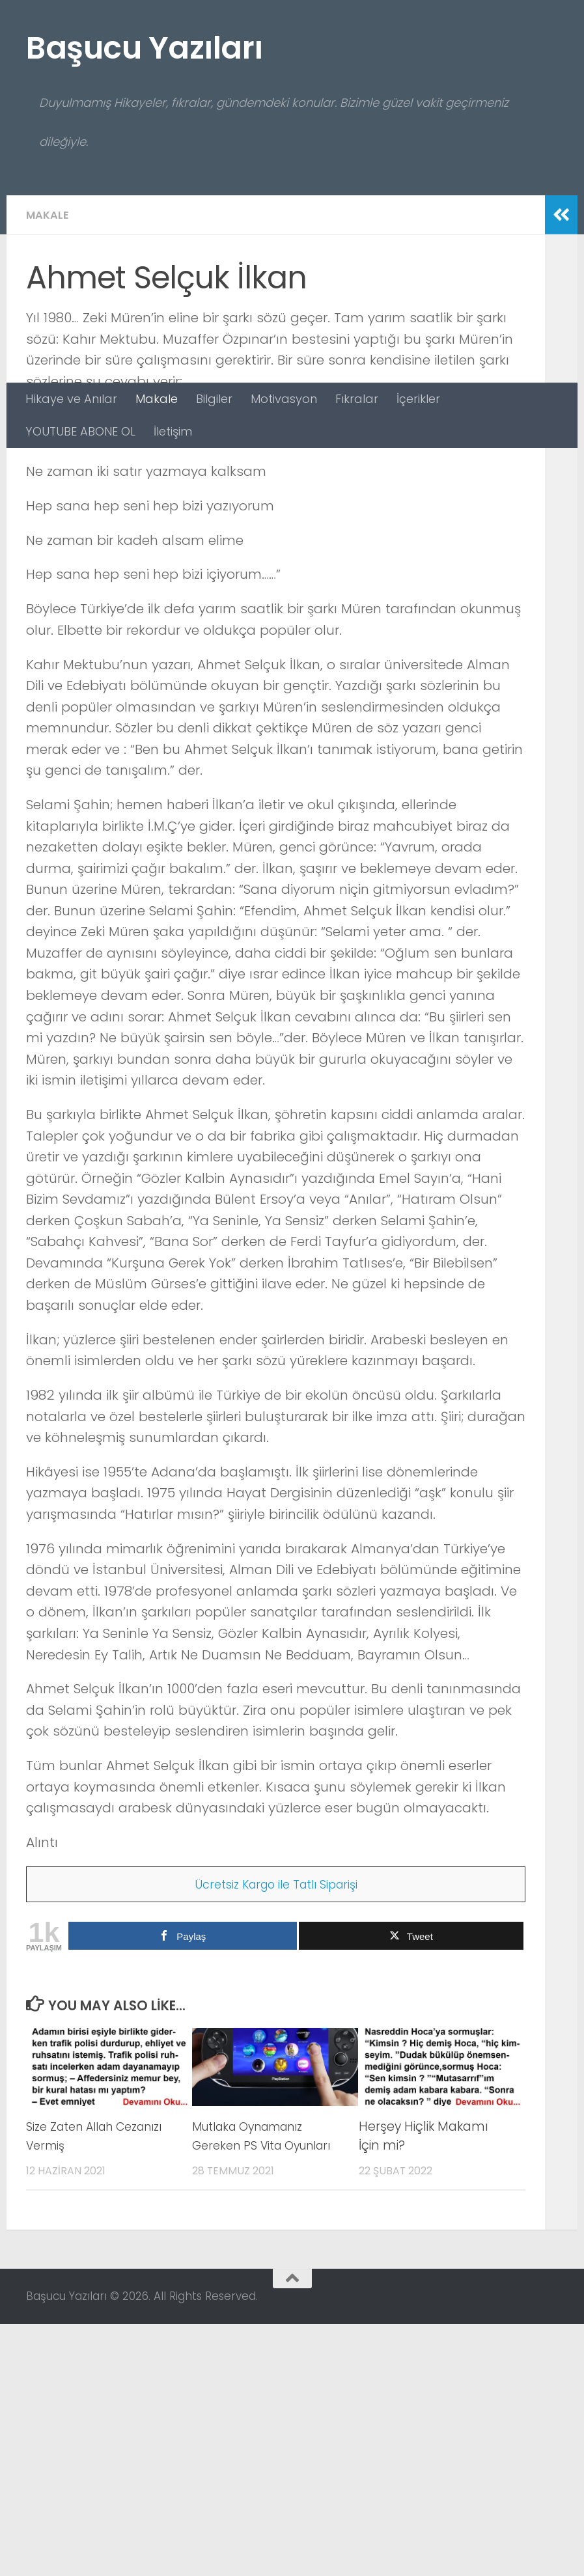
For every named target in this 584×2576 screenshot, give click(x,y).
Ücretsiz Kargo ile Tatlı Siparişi (275, 2136)
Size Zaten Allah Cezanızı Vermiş (75, 2388)
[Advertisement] (292, 285)
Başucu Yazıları (144, 48)
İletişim (173, 431)
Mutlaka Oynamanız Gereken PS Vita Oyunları (268, 2388)
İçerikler (418, 399)
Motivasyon (284, 399)
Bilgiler (214, 399)
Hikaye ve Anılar (71, 399)
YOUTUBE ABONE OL (80, 431)
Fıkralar (356, 399)
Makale (156, 399)
